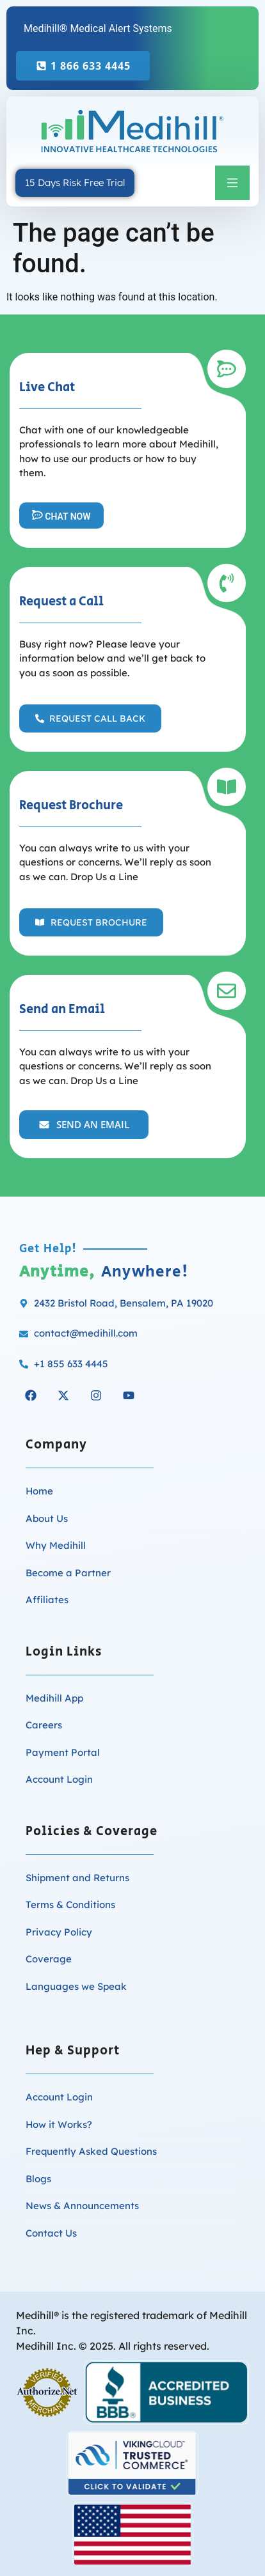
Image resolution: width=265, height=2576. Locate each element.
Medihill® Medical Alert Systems (98, 28)
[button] (232, 183)
